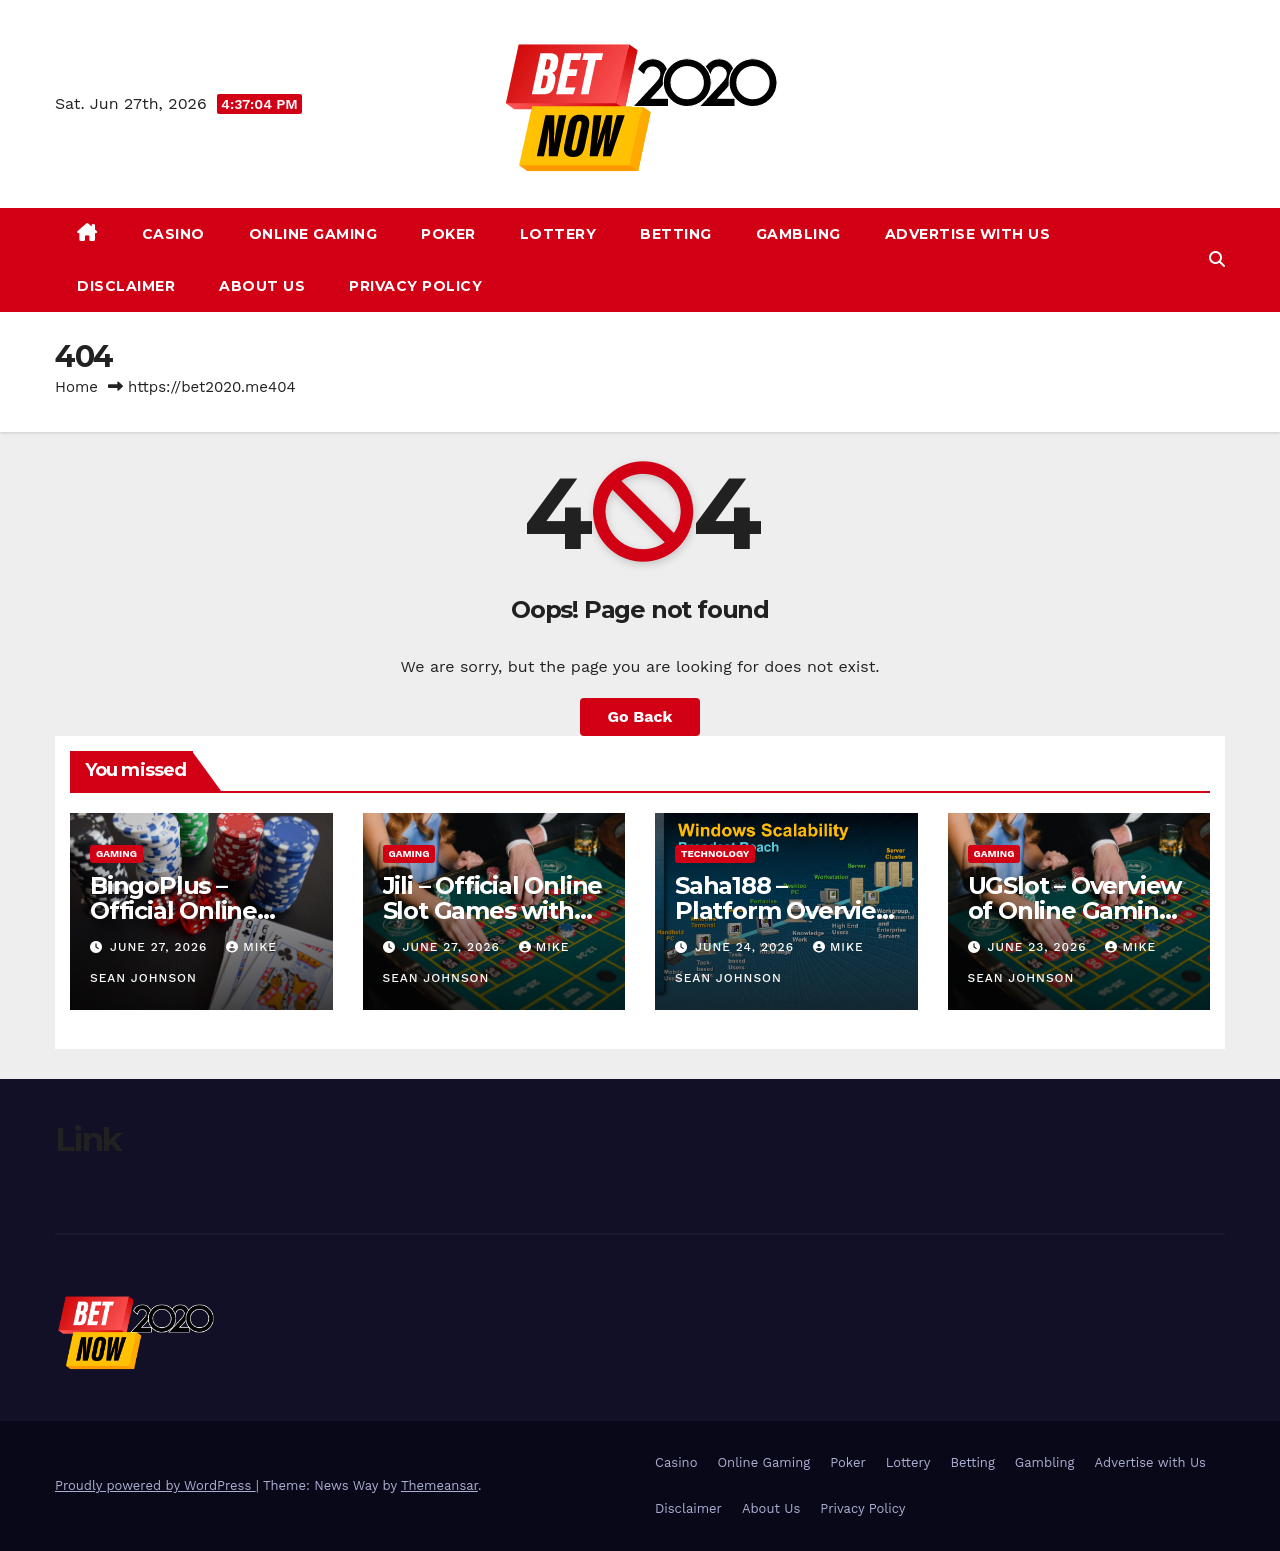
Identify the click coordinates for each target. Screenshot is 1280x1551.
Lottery (558, 234)
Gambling (798, 234)
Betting (676, 234)
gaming (116, 853)
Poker (448, 234)
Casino (173, 234)
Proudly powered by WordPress (155, 1485)
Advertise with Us (968, 234)
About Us (262, 286)
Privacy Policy (415, 286)
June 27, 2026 (161, 947)
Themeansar (439, 1485)
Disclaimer (126, 286)
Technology (715, 853)
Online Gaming (313, 234)
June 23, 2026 (1039, 947)
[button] (1217, 259)
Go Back (640, 716)
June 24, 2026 (747, 947)
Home (76, 387)
